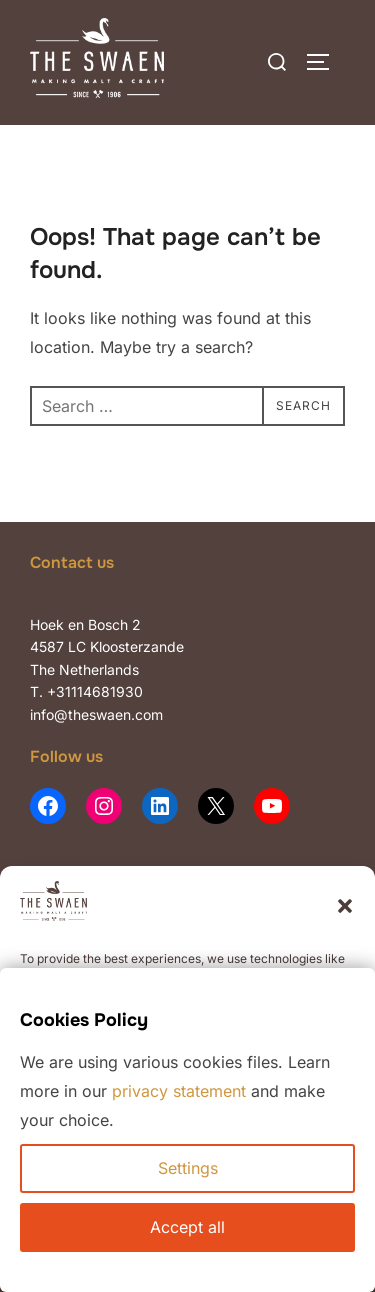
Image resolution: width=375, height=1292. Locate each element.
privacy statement (179, 1091)
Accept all (187, 1227)
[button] (345, 906)
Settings (188, 1168)
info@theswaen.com (96, 714)
